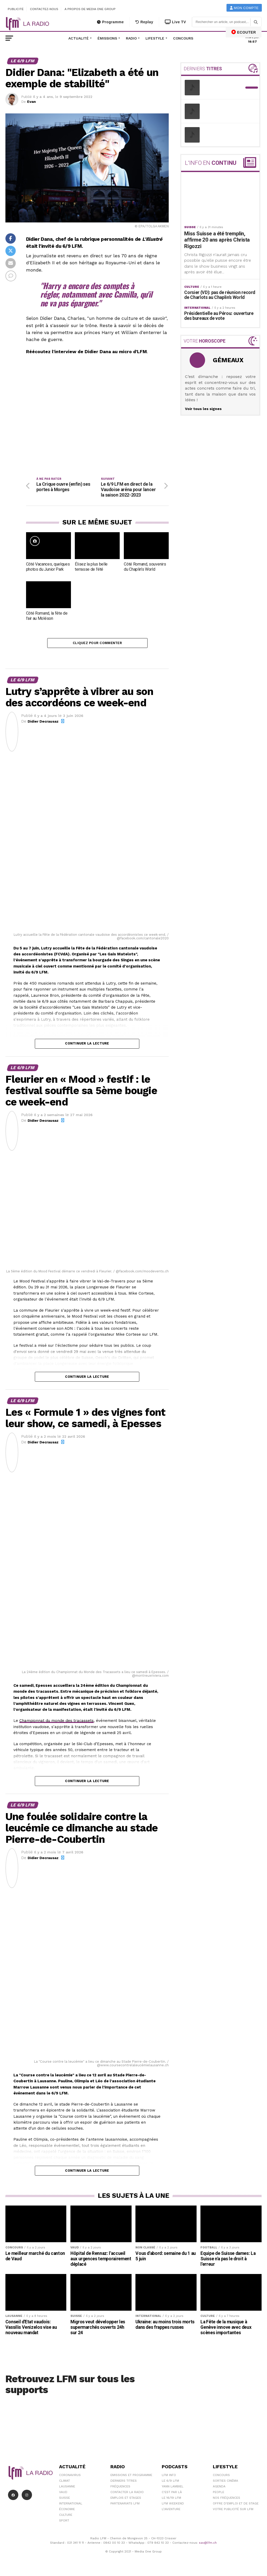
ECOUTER (243, 32)
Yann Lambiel (172, 2488)
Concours (183, 38)
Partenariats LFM (125, 2505)
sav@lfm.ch (208, 2544)
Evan (31, 101)
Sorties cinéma (225, 2482)
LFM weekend (173, 2505)
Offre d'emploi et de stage (235, 2505)
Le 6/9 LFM (170, 2482)
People (218, 2494)
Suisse (64, 2499)
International (70, 2505)
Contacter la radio (127, 2494)
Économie (67, 2511)
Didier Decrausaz (43, 723)
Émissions (107, 38)
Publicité (16, 9)
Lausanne (67, 2488)
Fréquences (120, 2488)
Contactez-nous (44, 9)
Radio (131, 38)
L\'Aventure (171, 2511)
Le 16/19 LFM (171, 2499)
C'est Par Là (172, 2494)
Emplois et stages (125, 2499)
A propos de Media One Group (90, 9)
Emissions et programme (131, 2477)
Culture (65, 2516)
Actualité (78, 38)
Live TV (175, 22)
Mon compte (244, 8)
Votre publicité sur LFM (233, 2511)
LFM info (169, 2477)
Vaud (63, 2494)
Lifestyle (154, 38)
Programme (110, 22)
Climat (64, 2482)
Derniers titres (123, 2482)
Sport (64, 2522)
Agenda (219, 2488)
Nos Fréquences (226, 2499)
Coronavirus (70, 2477)
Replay (144, 22)
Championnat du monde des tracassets (56, 1722)
